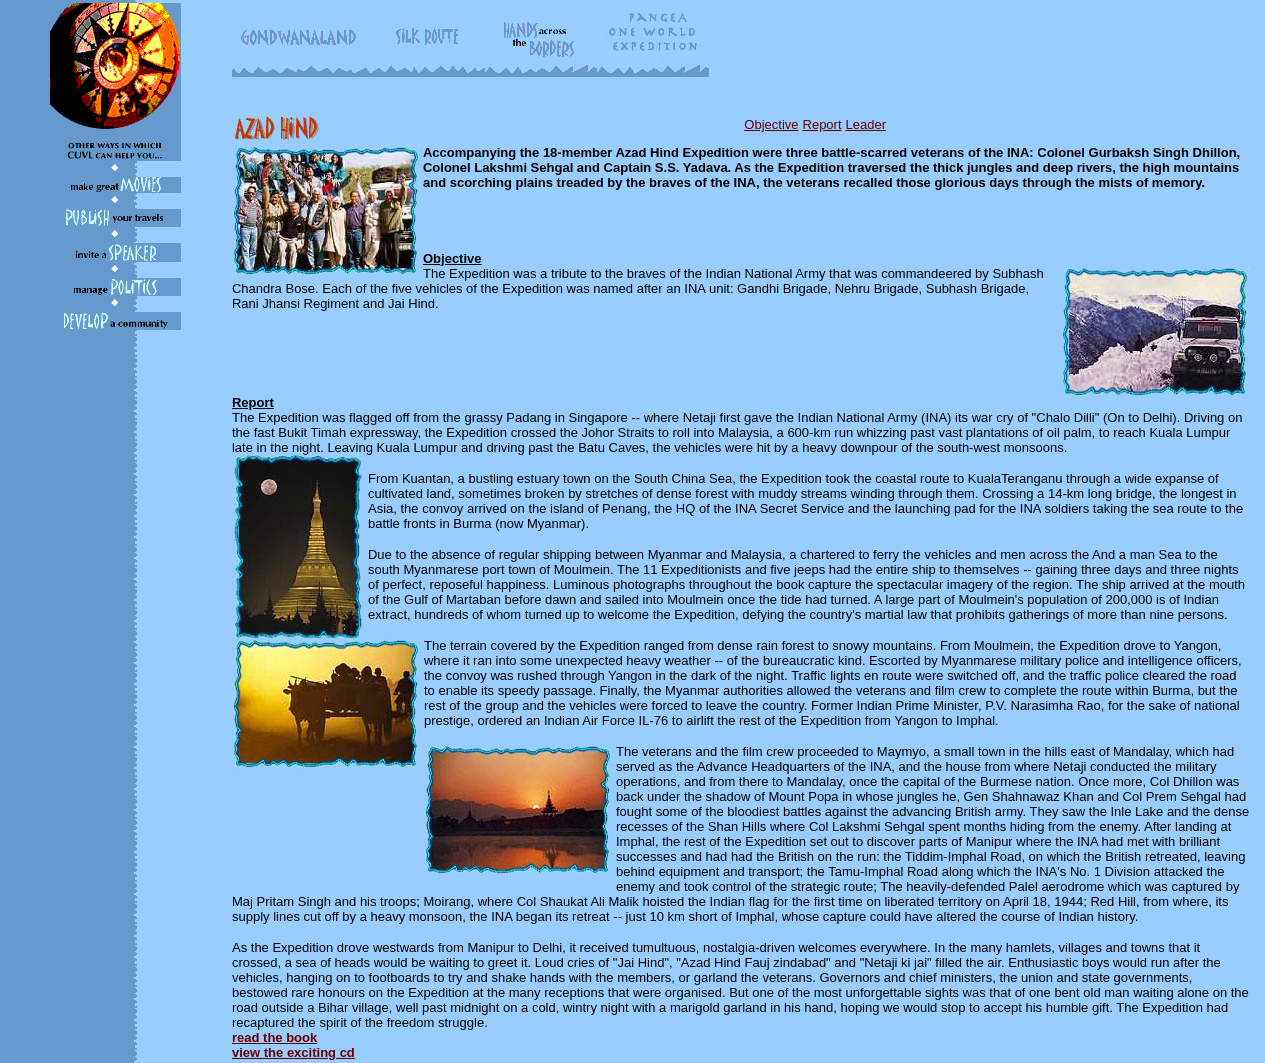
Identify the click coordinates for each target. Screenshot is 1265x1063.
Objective (771, 124)
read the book (274, 1037)
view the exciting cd (293, 1052)
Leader (866, 124)
